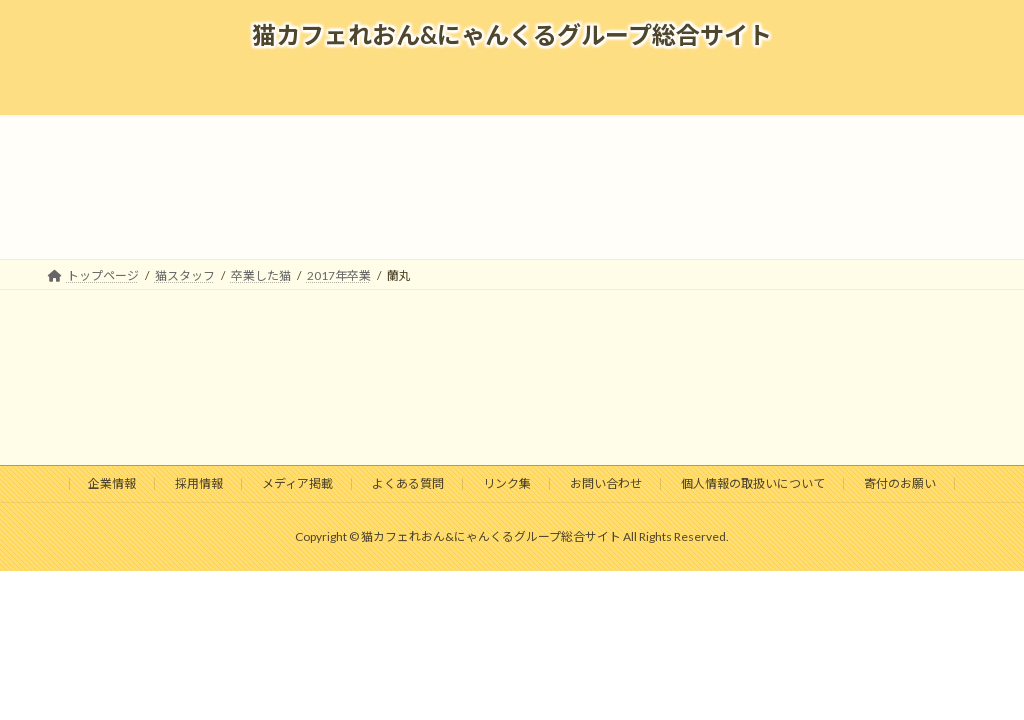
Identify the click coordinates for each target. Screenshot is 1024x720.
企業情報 (112, 483)
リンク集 (507, 483)
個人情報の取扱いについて (753, 483)
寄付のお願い (900, 483)
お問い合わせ (606, 483)
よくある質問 (408, 483)
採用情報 (199, 483)
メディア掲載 (297, 483)
